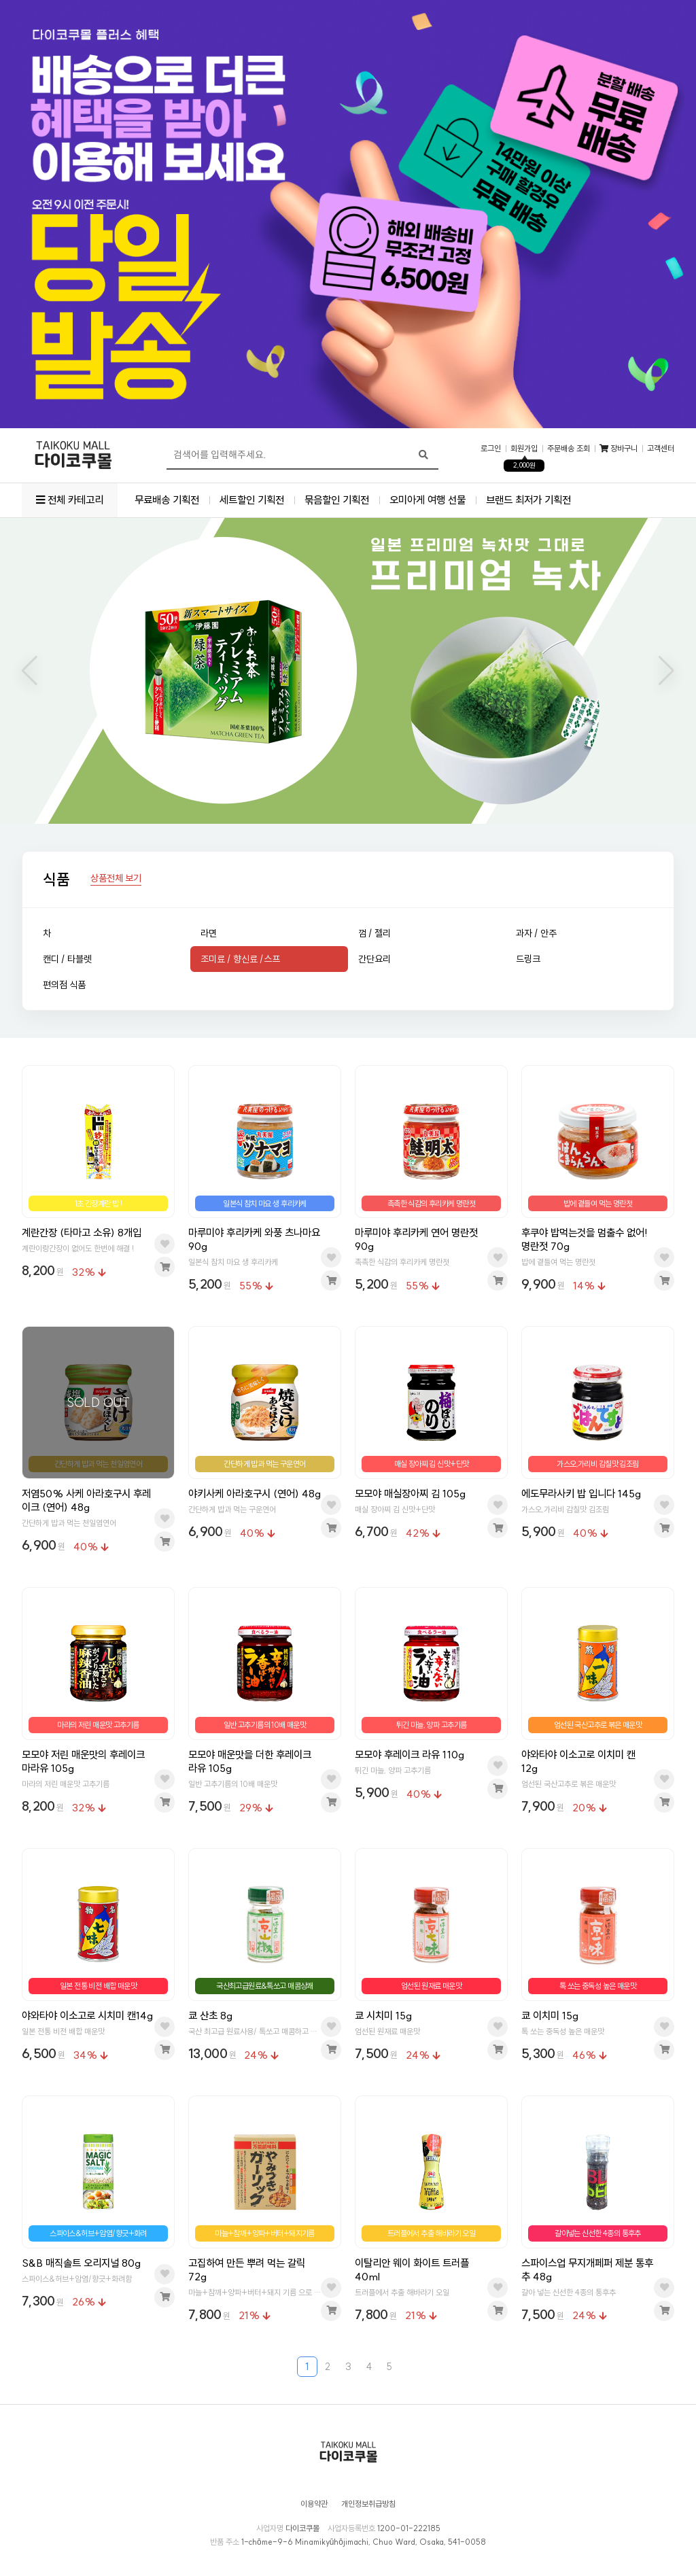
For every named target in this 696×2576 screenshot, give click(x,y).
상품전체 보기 (115, 878)
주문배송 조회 (568, 449)
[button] (29, 671)
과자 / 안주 (536, 933)
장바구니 (618, 449)
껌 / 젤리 (374, 933)
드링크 (528, 959)
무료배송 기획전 (167, 499)
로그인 (491, 449)
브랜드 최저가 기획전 (528, 499)
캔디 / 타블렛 (67, 959)
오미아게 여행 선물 (427, 499)
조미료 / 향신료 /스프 (240, 959)
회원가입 (524, 449)
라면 (209, 933)
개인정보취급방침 (368, 2504)
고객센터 (660, 449)
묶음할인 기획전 (336, 499)
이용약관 (314, 2504)
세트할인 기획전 (252, 499)
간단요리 (374, 959)
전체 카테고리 (69, 499)
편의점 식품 (64, 985)
